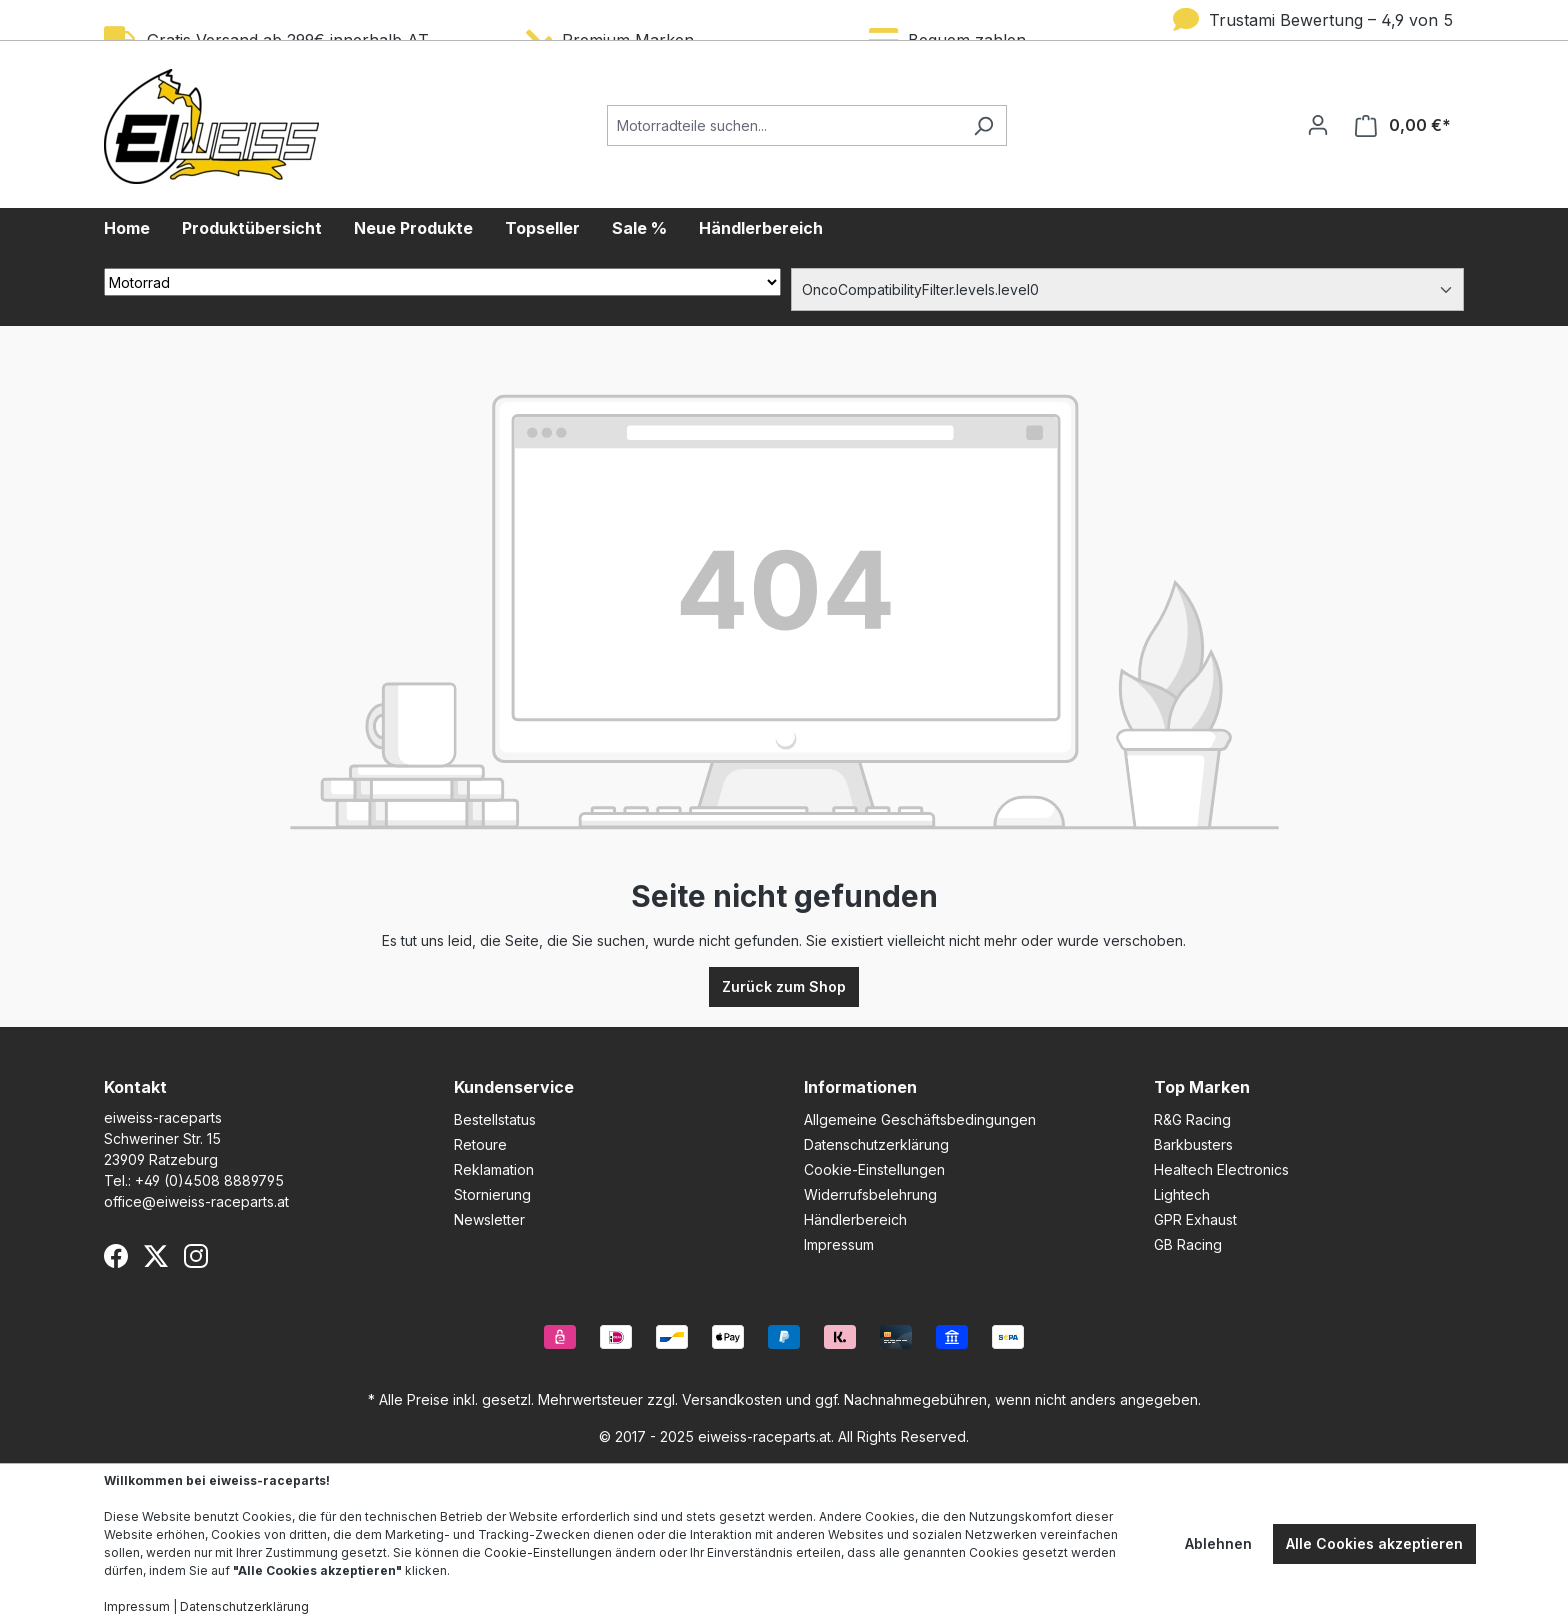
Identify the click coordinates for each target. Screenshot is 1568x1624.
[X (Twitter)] (156, 1256)
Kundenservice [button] (514, 1087)
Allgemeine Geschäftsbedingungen (920, 1119)
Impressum (839, 1244)
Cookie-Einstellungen (874, 1169)
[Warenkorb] (1403, 125)
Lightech (1182, 1194)
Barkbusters (1193, 1144)
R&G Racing (1192, 1119)
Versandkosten (732, 1399)
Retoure (480, 1144)
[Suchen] (983, 125)
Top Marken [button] (1202, 1087)
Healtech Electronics (1221, 1169)
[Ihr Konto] (1318, 125)
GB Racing (1188, 1244)
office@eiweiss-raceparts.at (196, 1201)
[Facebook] (116, 1256)
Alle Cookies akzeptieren (1374, 1543)
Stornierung (492, 1194)
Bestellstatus (495, 1119)
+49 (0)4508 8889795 (209, 1180)
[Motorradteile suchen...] (784, 125)
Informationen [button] (860, 1087)
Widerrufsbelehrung (870, 1194)
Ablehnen (1218, 1543)
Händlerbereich (855, 1219)
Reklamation (494, 1169)
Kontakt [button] (135, 1087)
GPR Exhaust (1195, 1219)
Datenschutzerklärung (876, 1144)
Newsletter (489, 1219)
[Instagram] (196, 1256)
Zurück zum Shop (784, 986)
